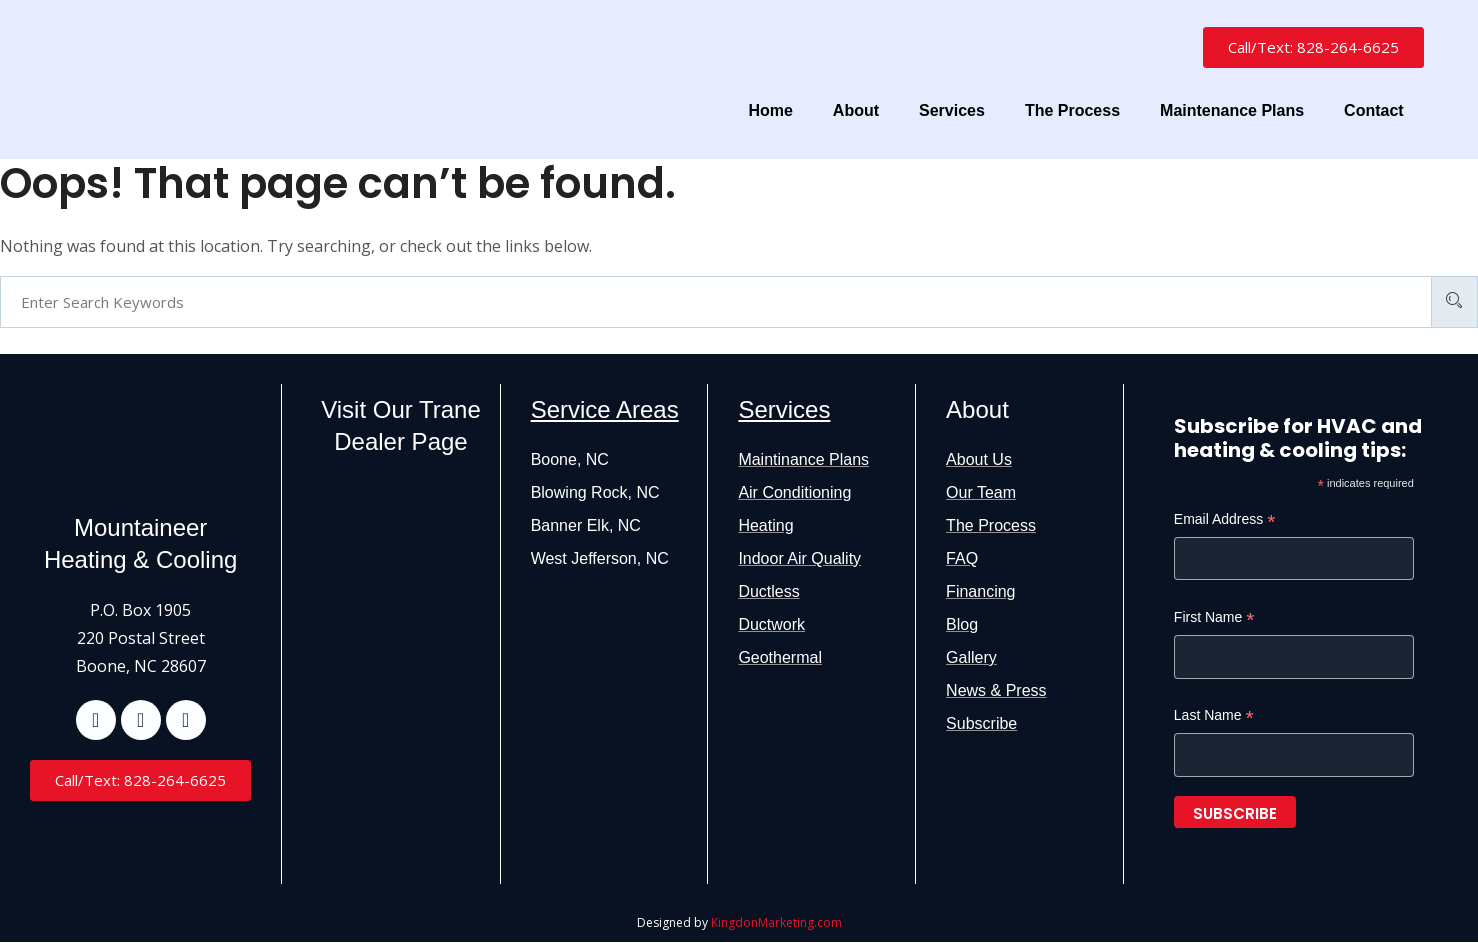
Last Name (1214, 716)
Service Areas (605, 409)
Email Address (1225, 520)
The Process (1072, 110)
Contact (1374, 110)
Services (952, 110)
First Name (1214, 618)
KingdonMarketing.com (776, 922)
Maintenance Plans (1232, 110)
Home (770, 110)
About (856, 110)
